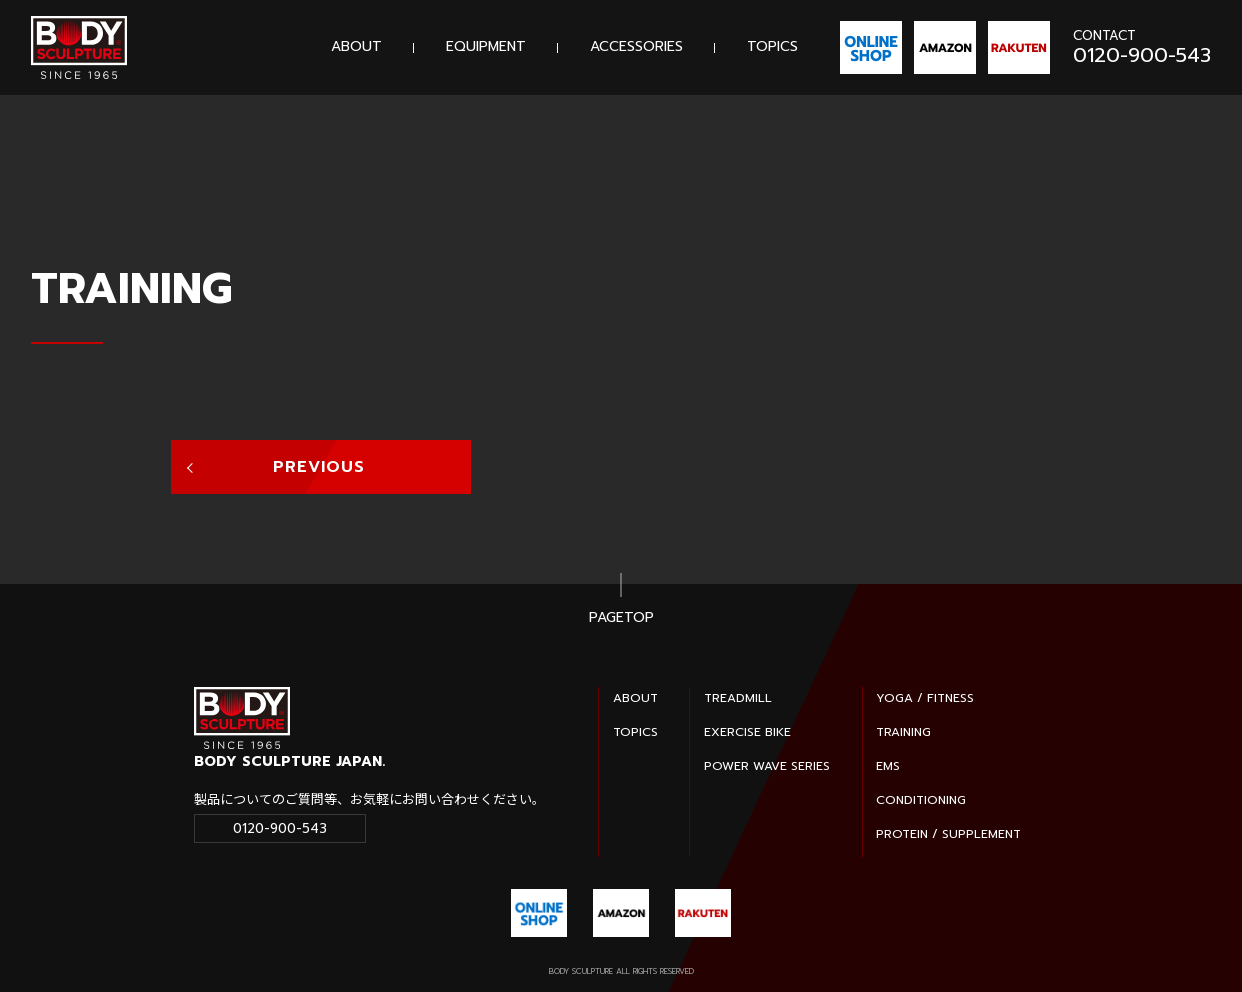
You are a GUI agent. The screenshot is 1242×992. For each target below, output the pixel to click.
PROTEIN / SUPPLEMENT (948, 834)
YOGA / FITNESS (925, 698)
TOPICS (772, 46)
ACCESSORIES (636, 46)
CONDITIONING (921, 800)
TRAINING (903, 732)
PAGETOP (621, 618)
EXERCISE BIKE (747, 732)
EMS (888, 766)
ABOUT (356, 46)
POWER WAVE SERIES (767, 766)
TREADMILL (738, 698)
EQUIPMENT (486, 46)
